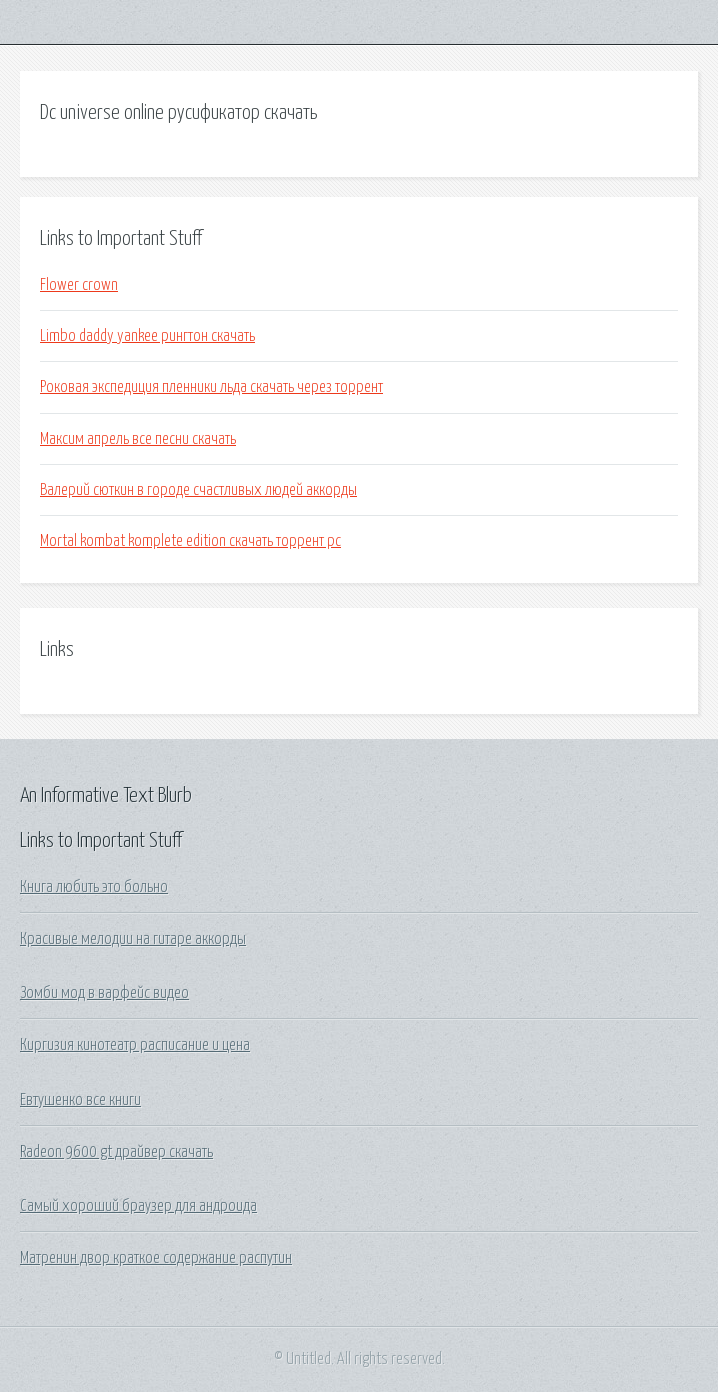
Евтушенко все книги (80, 1100)
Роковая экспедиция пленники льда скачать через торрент (211, 387)
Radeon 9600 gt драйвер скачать (116, 1152)
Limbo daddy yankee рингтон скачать (147, 336)
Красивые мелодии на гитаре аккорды (133, 939)
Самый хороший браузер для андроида (138, 1206)
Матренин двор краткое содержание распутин (156, 1258)
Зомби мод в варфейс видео (104, 993)
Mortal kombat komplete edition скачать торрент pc (190, 541)
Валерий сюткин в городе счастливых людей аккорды (198, 490)
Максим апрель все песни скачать (138, 439)
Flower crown (79, 285)
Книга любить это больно (94, 887)
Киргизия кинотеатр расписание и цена (135, 1045)
